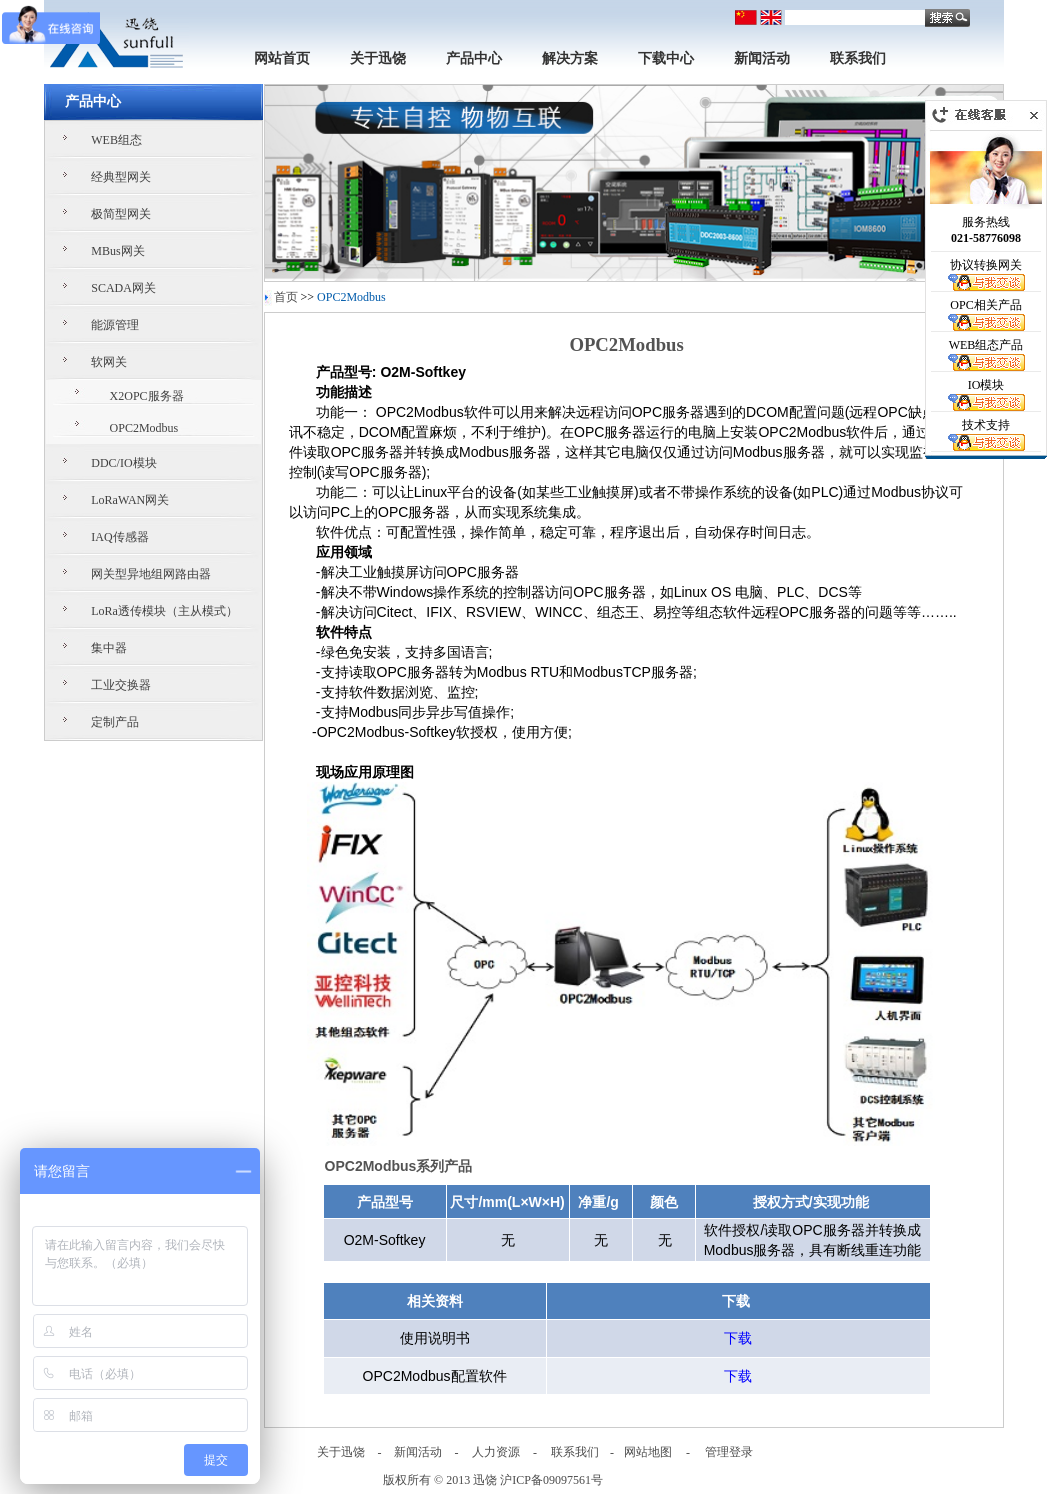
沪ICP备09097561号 (551, 1480)
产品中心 (474, 58)
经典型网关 (121, 177)
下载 (738, 1338)
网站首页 (282, 58)
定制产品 (115, 722)
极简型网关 (121, 214)
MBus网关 (117, 251)
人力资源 (496, 1452)
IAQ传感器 (119, 537)
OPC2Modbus (144, 428)
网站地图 (648, 1452)
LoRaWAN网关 (130, 500)
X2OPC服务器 (147, 396)
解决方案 (570, 58)
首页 (286, 297)
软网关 (109, 362)
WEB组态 (116, 140)
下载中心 (666, 58)
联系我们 (858, 58)
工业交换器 (121, 685)
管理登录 (729, 1452)
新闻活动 (762, 58)
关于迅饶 (378, 58)
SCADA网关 (123, 288)
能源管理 (115, 325)
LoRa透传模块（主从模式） (164, 611)
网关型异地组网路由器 (151, 574)
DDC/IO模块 (123, 463)
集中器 (109, 648)
